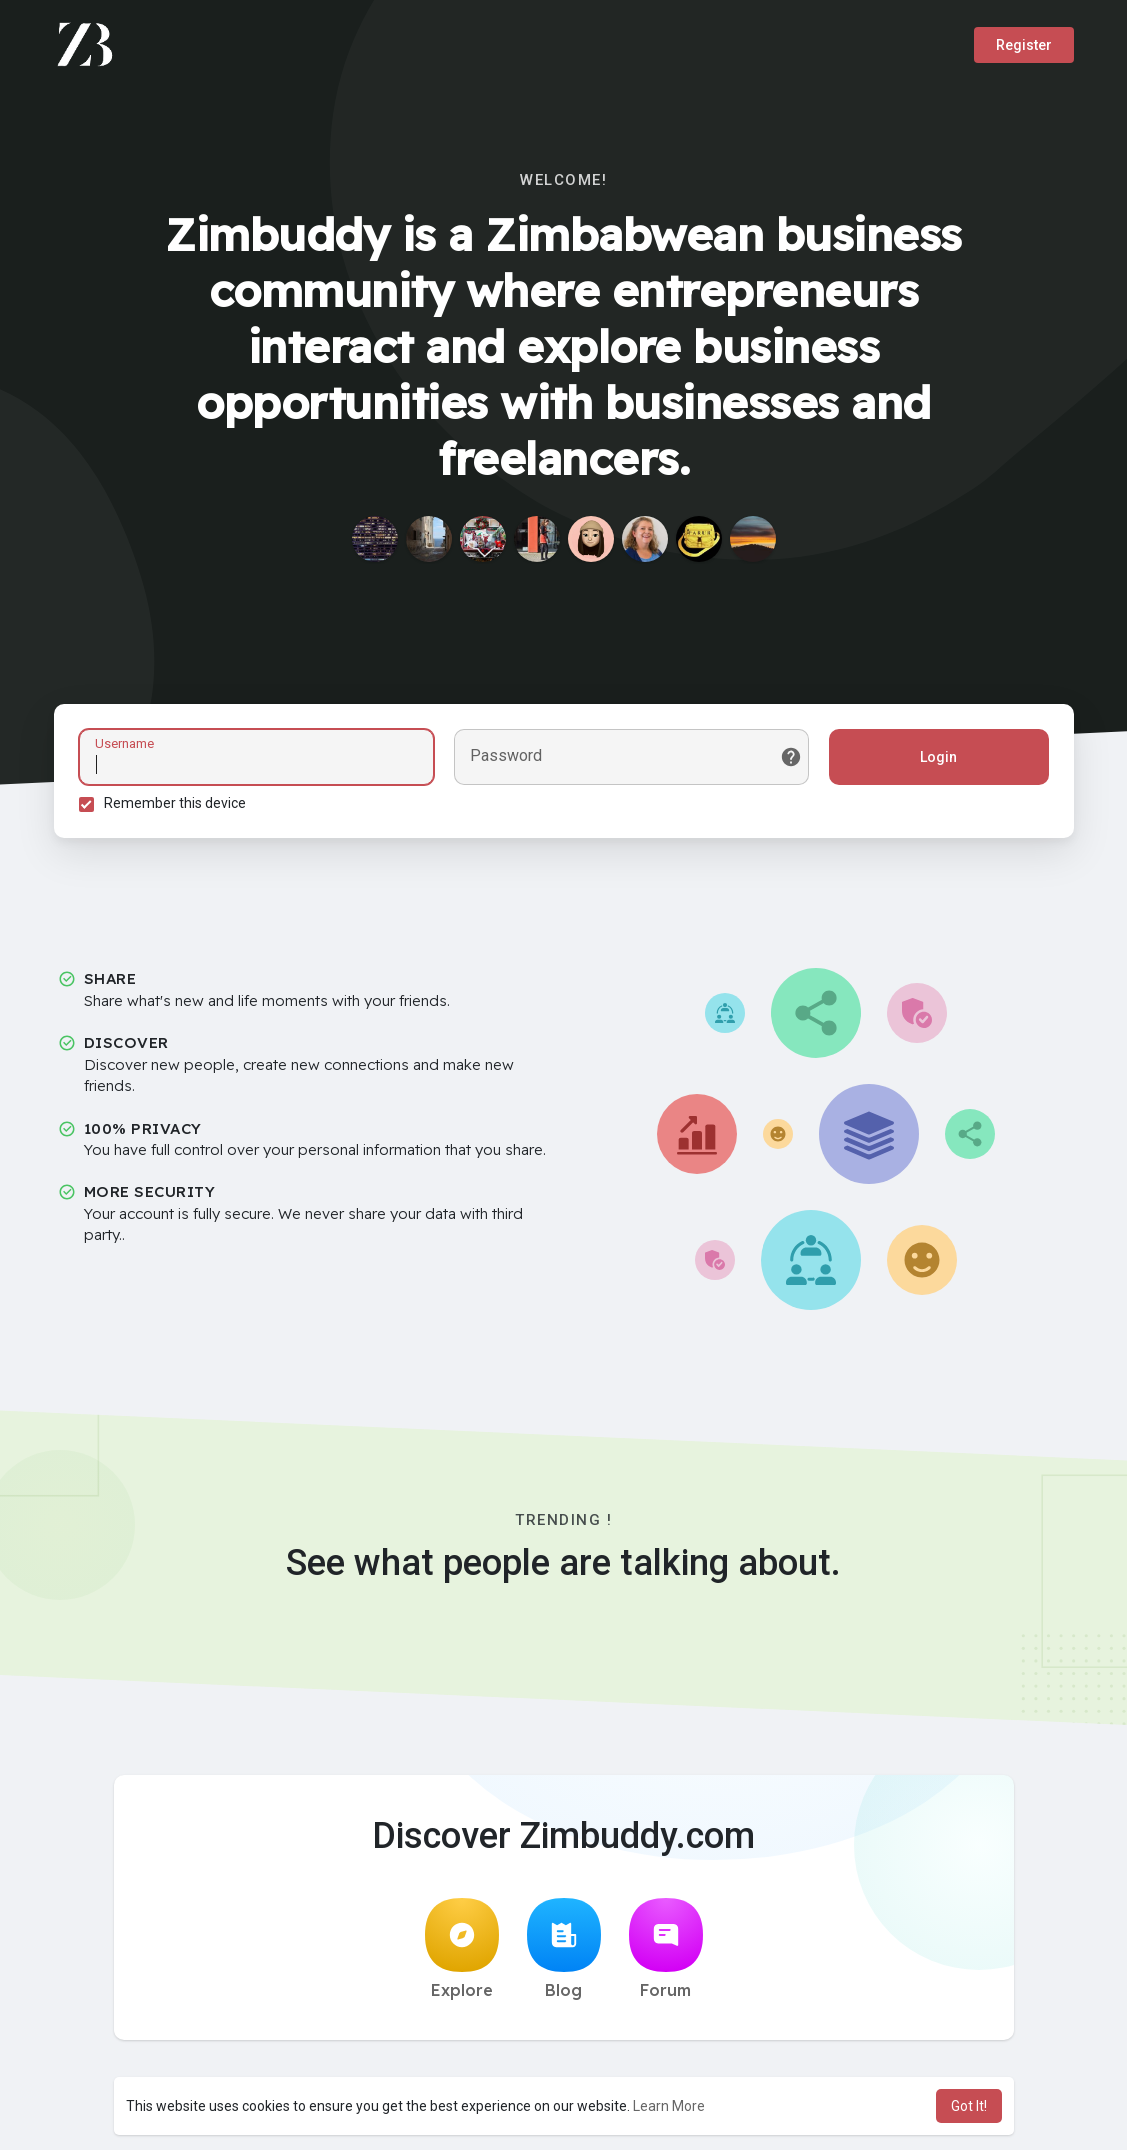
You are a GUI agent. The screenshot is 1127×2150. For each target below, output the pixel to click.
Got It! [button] (969, 2106)
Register (1024, 45)
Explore (462, 1949)
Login (938, 757)
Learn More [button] (669, 2106)
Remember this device (175, 803)
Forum (666, 1949)
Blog (564, 1949)
